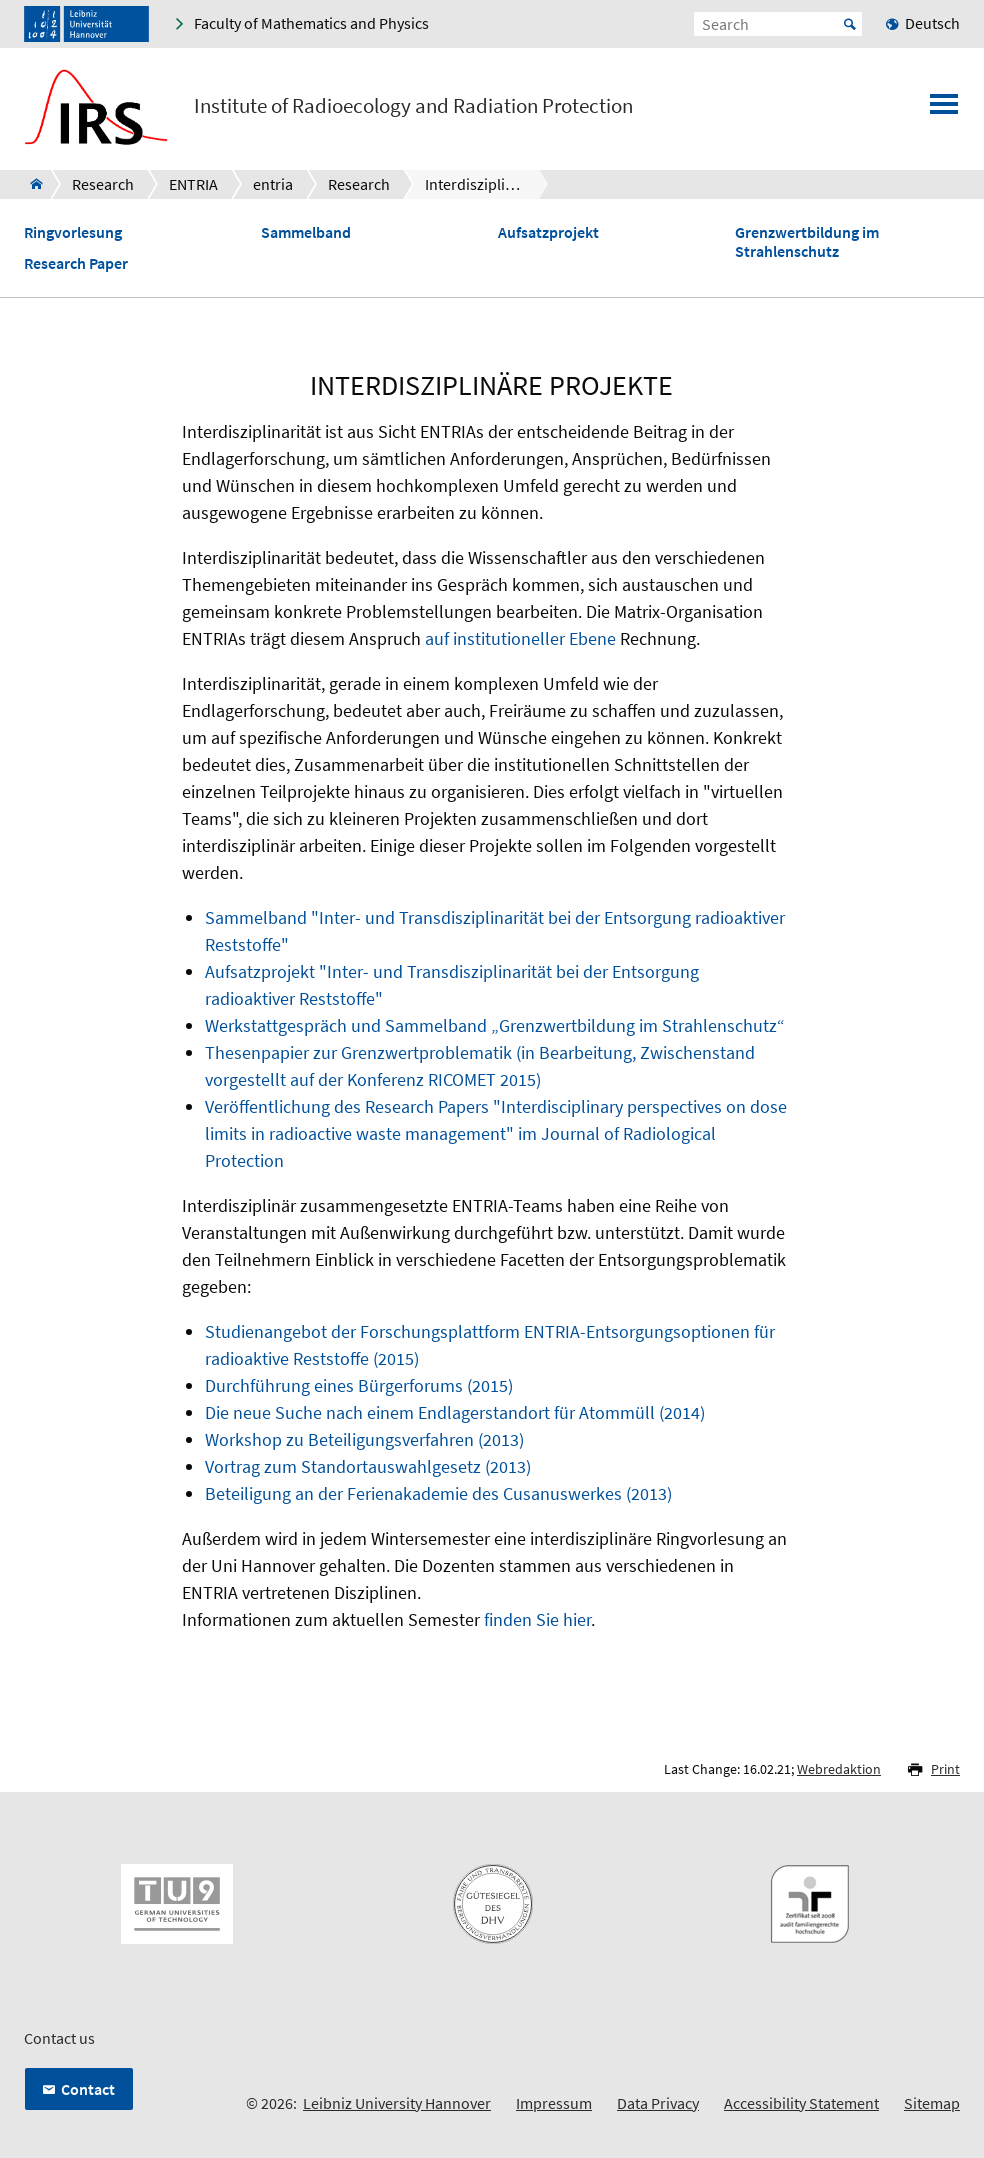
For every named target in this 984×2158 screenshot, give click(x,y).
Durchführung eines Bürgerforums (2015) (359, 1385)
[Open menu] (944, 110)
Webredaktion (839, 1769)
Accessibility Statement (801, 2103)
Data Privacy (658, 2103)
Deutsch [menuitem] (932, 23)
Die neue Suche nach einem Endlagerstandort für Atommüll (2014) (455, 1412)
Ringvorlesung (73, 232)
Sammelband (306, 232)
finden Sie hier (537, 1619)
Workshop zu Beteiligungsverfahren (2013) (364, 1439)
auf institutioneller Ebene (520, 638)
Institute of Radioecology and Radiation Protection (413, 106)
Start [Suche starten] (850, 24)
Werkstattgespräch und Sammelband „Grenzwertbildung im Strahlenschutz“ (495, 1025)
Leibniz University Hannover (397, 2103)
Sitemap (932, 2103)
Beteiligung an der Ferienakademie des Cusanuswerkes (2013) (438, 1493)
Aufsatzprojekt (548, 232)
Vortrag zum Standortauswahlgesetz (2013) (368, 1466)
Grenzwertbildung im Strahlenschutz (807, 242)
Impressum (554, 2103)
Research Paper (76, 263)
